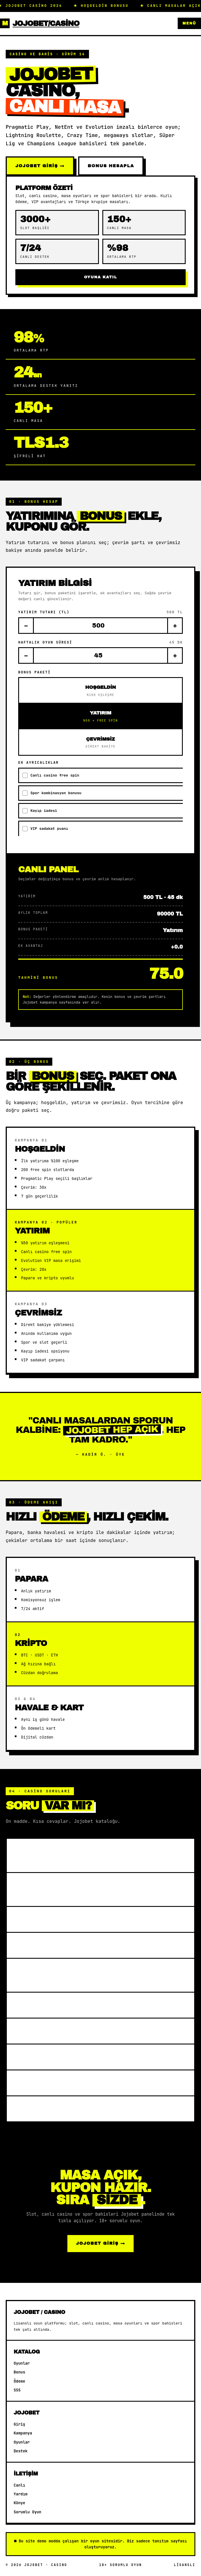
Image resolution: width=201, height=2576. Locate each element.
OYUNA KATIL (100, 277)
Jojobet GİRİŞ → (40, 166)
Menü (189, 23)
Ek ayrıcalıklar (38, 764)
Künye (19, 2502)
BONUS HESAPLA (111, 166)
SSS (17, 2390)
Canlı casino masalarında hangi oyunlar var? (95, 1891)
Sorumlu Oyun (27, 2511)
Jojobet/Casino (39, 23)
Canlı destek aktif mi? (58, 2110)
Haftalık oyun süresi (100, 643)
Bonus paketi (34, 673)
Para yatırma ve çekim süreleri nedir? (89, 1946)
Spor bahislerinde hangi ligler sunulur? (75, 1976)
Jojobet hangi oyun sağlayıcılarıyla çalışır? (87, 1857)
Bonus (19, 2372)
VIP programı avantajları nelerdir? (84, 2084)
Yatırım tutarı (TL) (100, 613)
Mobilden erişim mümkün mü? (71, 2032)
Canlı (19, 2485)
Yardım (21, 2494)
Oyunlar (22, 2363)
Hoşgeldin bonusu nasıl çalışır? (78, 1920)
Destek (21, 2451)
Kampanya (23, 2433)
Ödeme (19, 2381)
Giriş (19, 2424)
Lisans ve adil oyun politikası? (74, 2058)
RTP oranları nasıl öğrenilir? (73, 2006)
